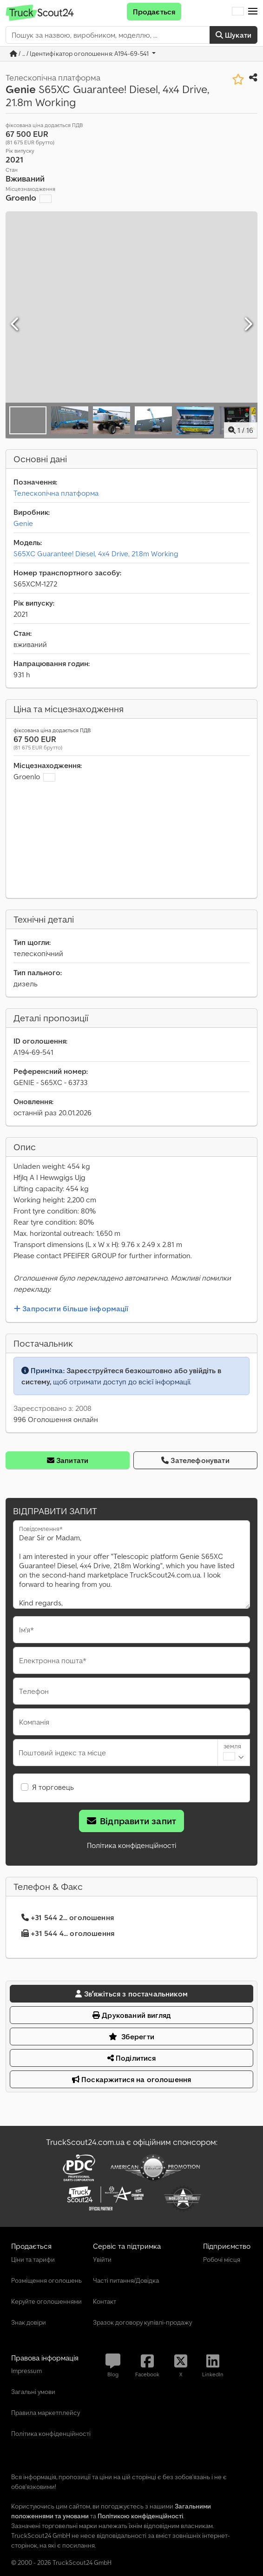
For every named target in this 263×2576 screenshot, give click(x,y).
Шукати (233, 35)
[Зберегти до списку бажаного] (238, 79)
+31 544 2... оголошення (67, 1917)
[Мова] (237, 11)
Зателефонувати (195, 1460)
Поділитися (131, 2058)
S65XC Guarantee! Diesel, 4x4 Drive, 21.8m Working (95, 553)
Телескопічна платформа (56, 493)
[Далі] (248, 324)
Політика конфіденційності (131, 1845)
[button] (252, 11)
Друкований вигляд (131, 2015)
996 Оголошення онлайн (55, 1419)
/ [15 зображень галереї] (240, 430)
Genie (23, 523)
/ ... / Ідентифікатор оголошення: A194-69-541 (80, 53)
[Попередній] (15, 324)
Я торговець (53, 1787)
